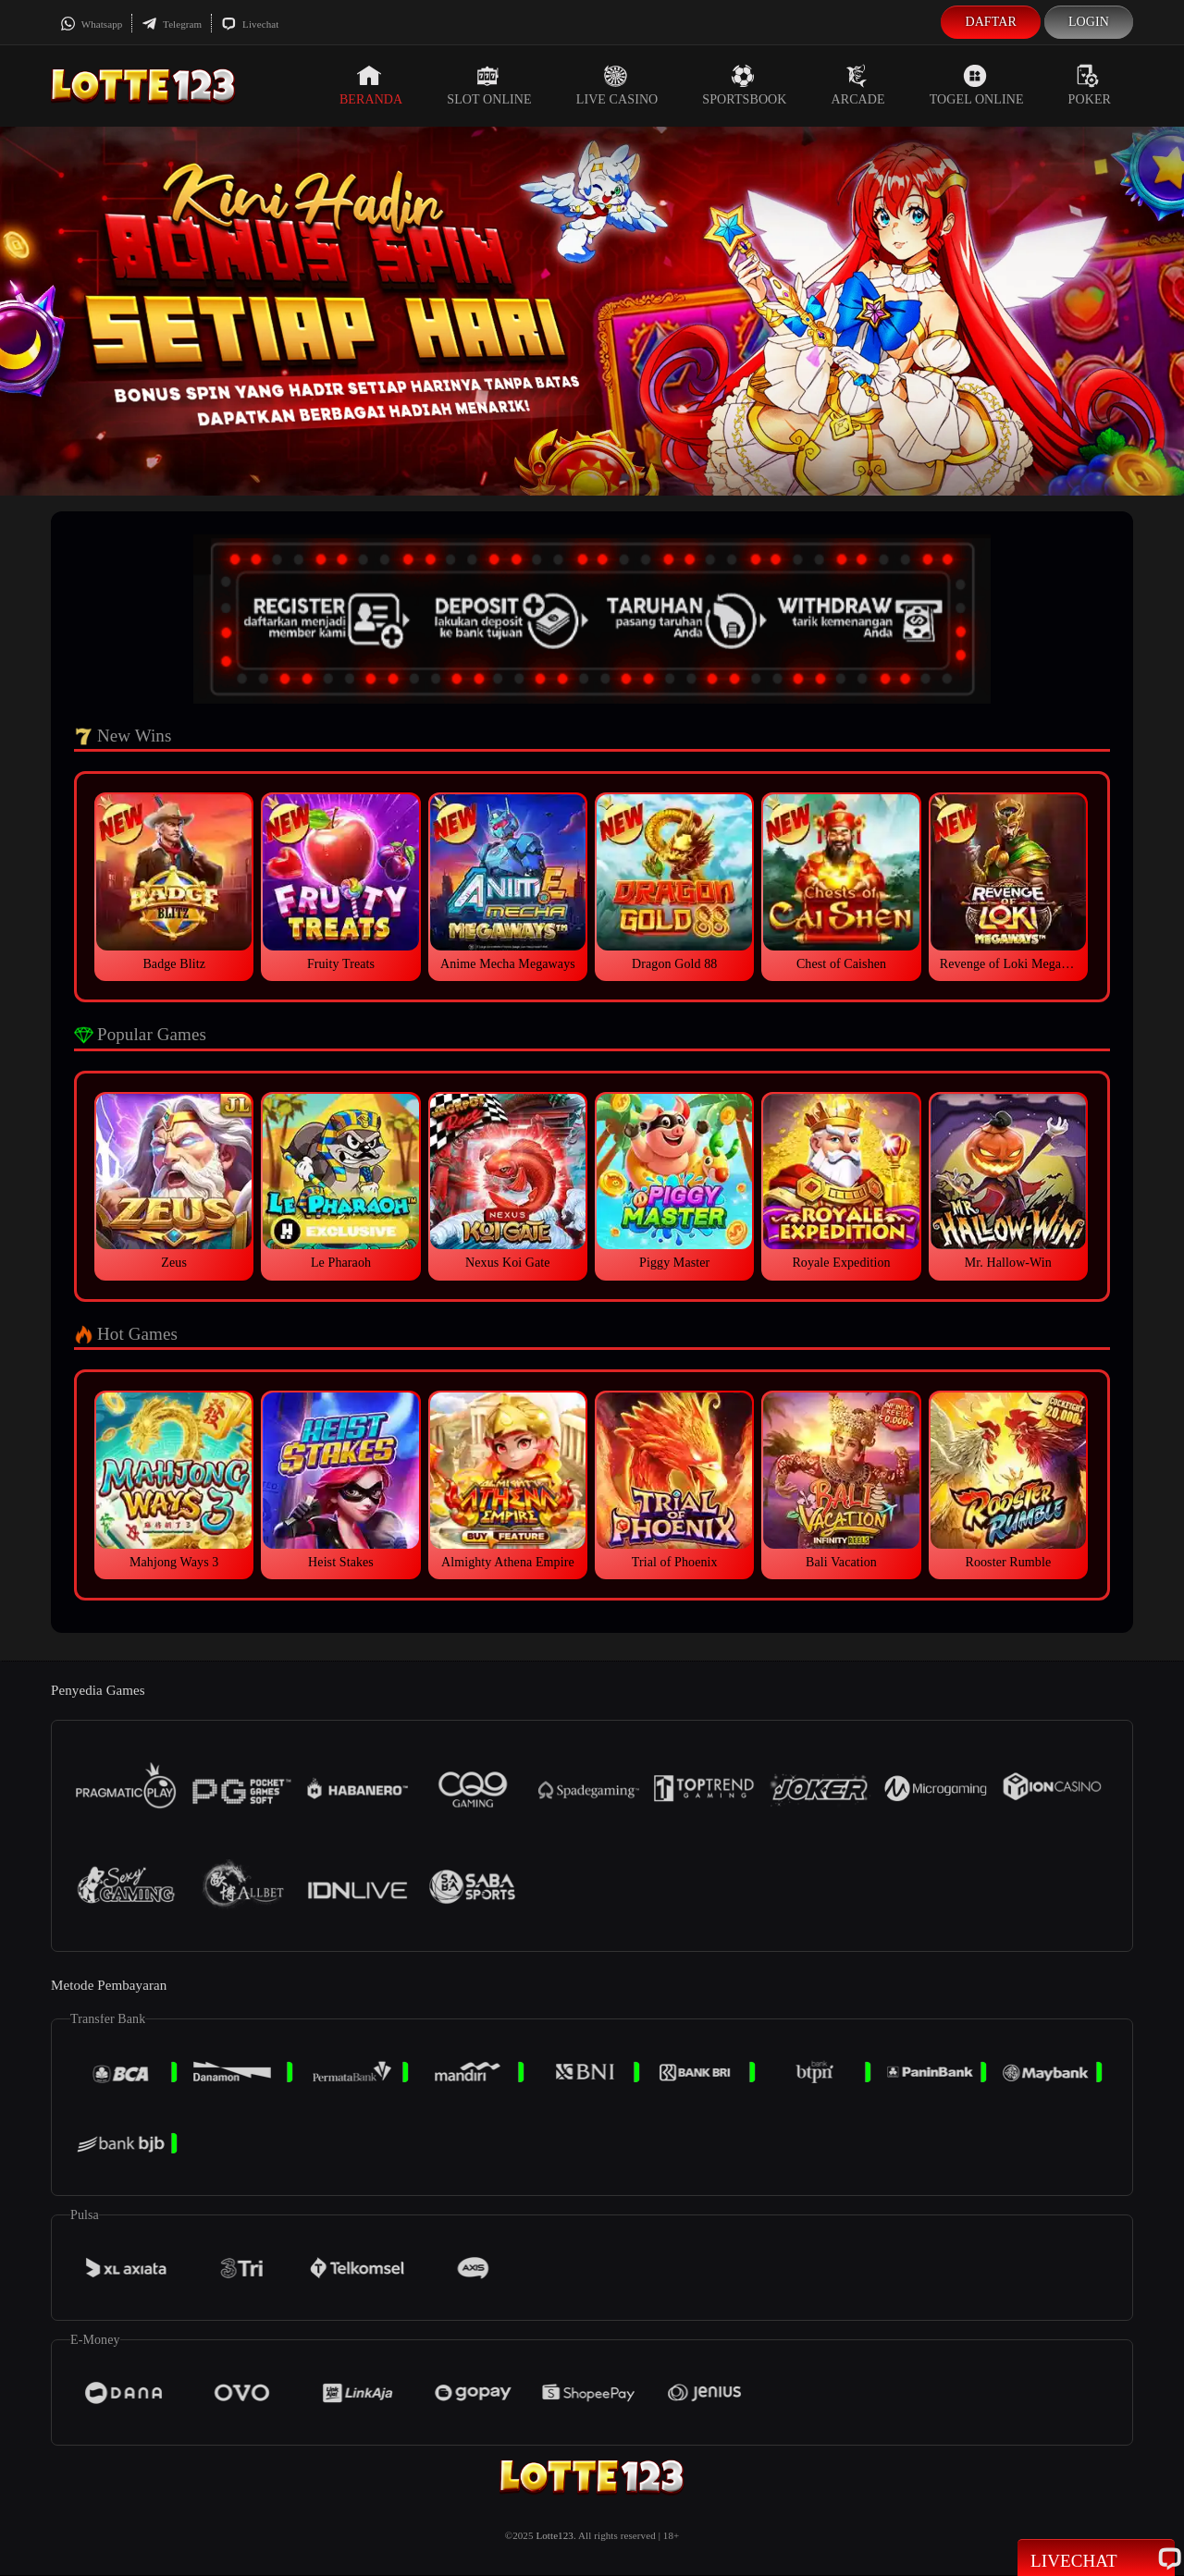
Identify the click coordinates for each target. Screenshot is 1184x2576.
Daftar (991, 22)
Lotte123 (555, 2535)
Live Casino (617, 85)
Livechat (249, 24)
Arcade (858, 85)
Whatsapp (91, 24)
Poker (1089, 85)
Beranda (370, 85)
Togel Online (977, 85)
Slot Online (489, 85)
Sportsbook (744, 85)
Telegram (172, 24)
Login (1088, 22)
